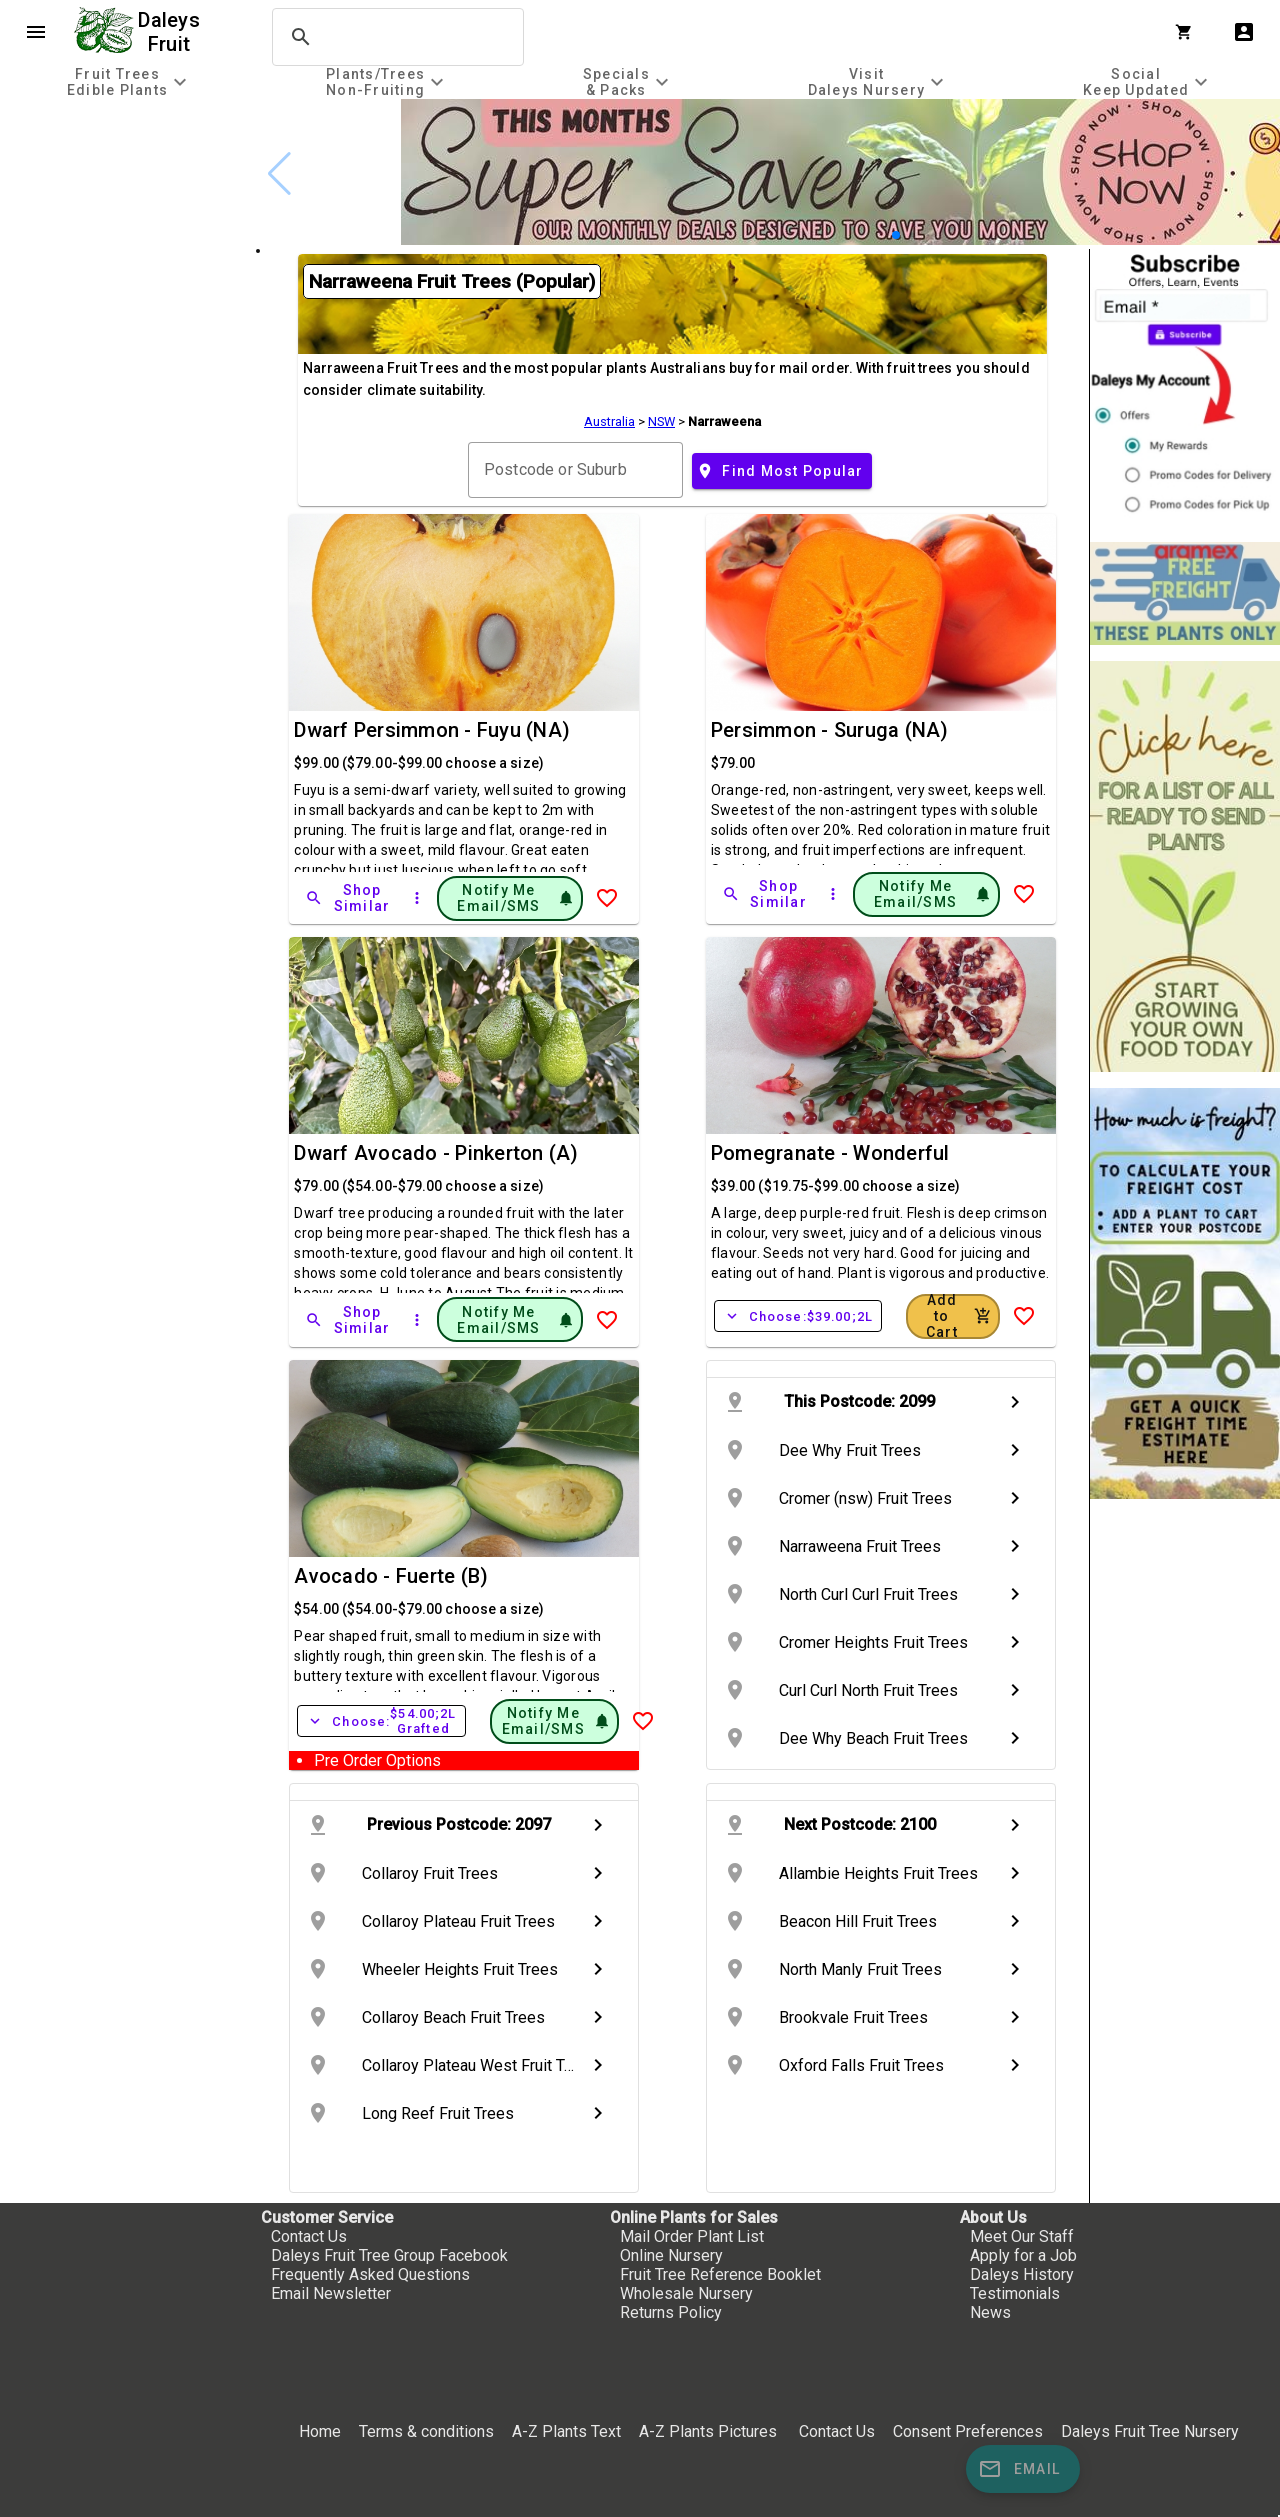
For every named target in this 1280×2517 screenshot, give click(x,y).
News (990, 2312)
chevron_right (1015, 1402)
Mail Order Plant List (692, 2236)
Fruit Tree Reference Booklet (720, 2274)
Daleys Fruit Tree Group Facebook (389, 2255)
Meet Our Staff (1022, 2236)
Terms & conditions (428, 2431)
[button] (896, 235)
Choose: (798, 1316)
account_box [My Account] (1244, 32)
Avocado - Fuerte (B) (391, 1576)
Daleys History (1022, 2274)
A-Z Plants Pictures (708, 2431)
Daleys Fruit (171, 32)
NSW (661, 421)
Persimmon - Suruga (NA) (830, 730)
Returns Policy (671, 2312)
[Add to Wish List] (607, 898)
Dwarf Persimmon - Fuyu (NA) (432, 730)
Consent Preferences (968, 2431)
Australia (609, 421)
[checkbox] (127, 184)
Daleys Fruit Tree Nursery (1150, 2431)
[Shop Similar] (349, 898)
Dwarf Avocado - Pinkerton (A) (436, 1153)
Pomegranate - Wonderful (830, 1153)
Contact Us (309, 2236)
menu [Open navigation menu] (36, 32)
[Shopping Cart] (1188, 32)
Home (320, 2431)
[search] (395, 37)
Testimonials (1015, 2293)
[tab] (129, 81)
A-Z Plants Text (566, 2431)
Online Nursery (671, 2255)
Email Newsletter (331, 2293)
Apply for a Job (1023, 2255)
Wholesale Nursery (686, 2293)
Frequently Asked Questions (370, 2274)
